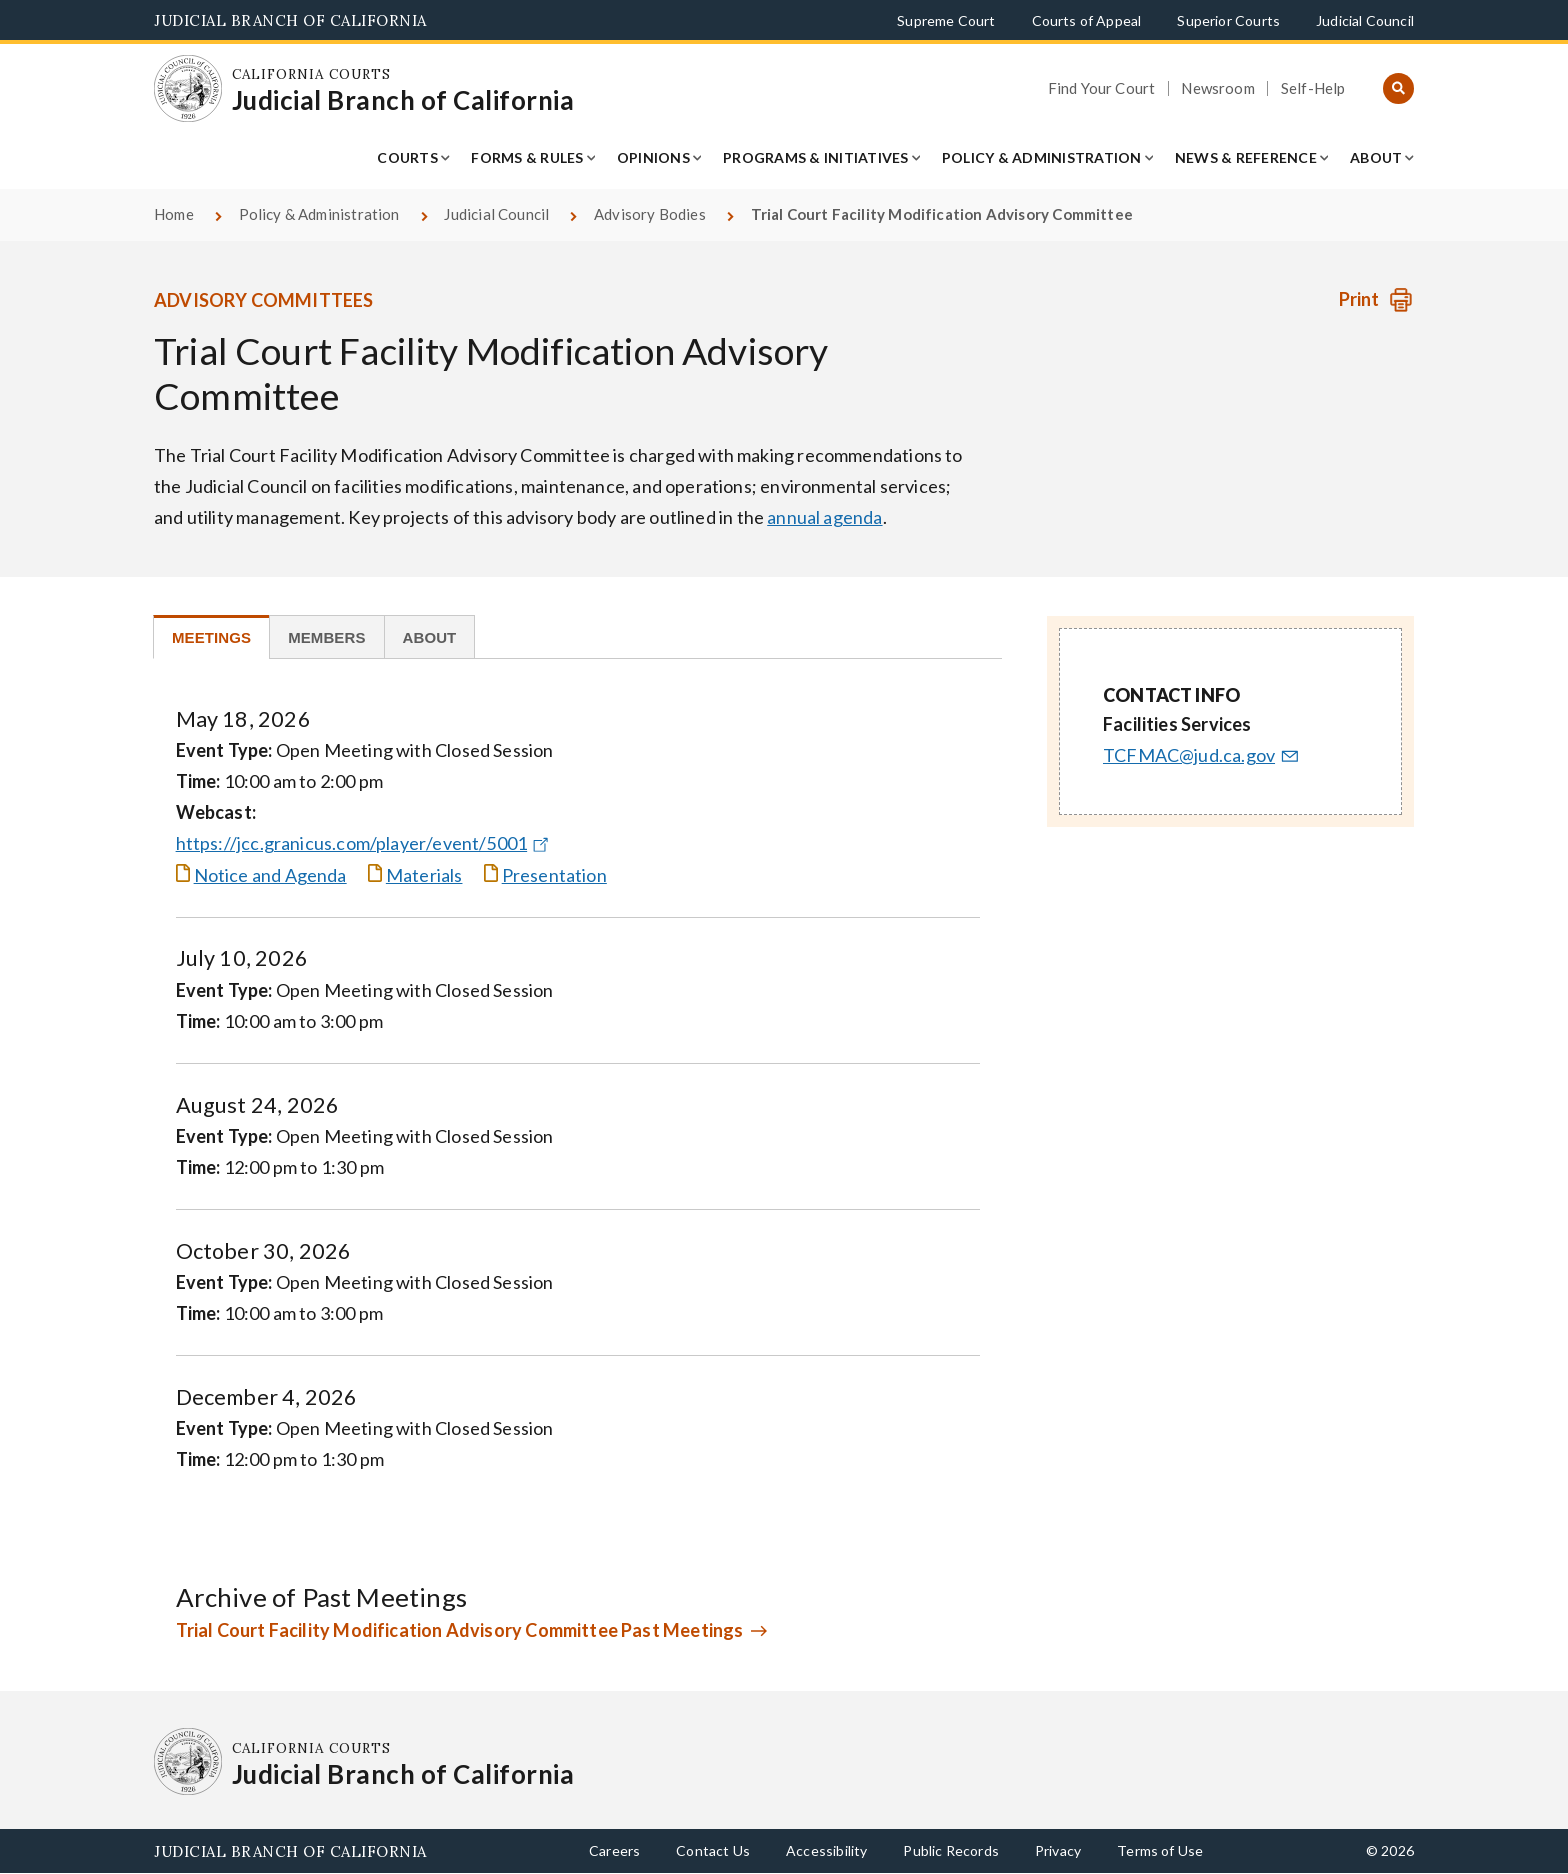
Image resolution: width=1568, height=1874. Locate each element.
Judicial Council (1365, 20)
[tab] (211, 637)
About (1376, 157)
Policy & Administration (1042, 157)
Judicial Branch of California (290, 20)
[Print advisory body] (1376, 299)
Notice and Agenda (270, 875)
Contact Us (713, 1850)
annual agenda (824, 517)
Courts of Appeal (1087, 20)
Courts (407, 157)
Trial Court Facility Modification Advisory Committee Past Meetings (460, 1630)
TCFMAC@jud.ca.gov (1202, 755)
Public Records (951, 1850)
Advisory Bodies (650, 214)
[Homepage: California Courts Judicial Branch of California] (188, 89)
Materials (424, 875)
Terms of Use (1160, 1850)
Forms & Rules (527, 157)
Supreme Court (946, 20)
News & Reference (1246, 157)
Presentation (554, 875)
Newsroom (1217, 88)
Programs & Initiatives (816, 157)
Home (174, 214)
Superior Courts (1228, 20)
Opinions (653, 157)
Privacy (1058, 1850)
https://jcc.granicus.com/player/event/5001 (365, 843)
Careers (614, 1850)
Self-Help (1313, 88)
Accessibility (826, 1850)
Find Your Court (1102, 88)
